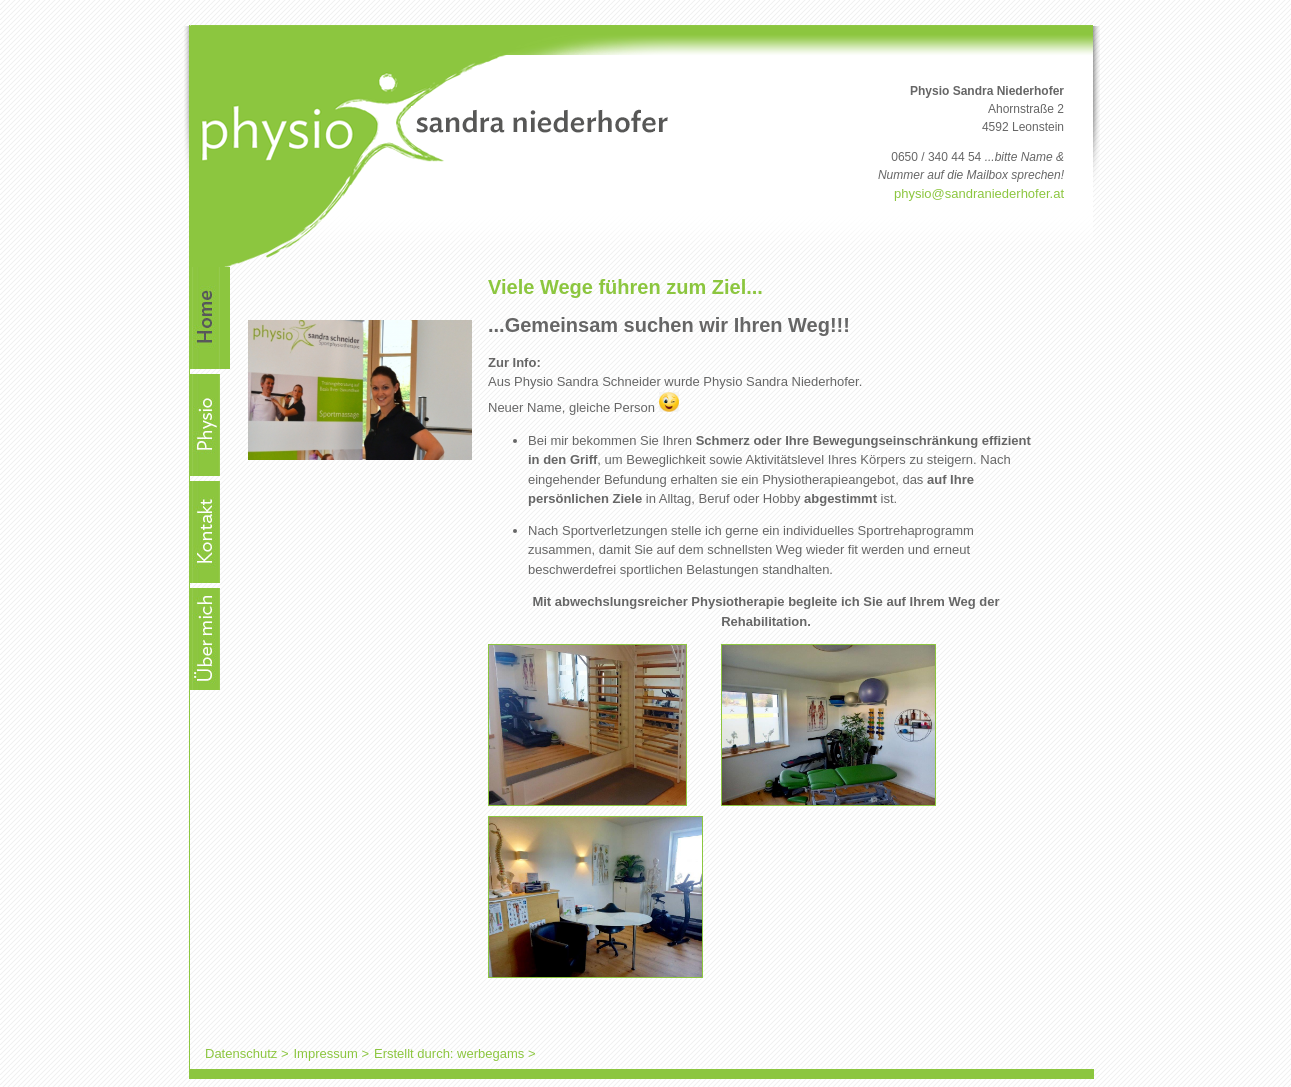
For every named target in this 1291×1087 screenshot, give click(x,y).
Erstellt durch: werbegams (449, 1053)
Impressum (325, 1053)
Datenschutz (241, 1053)
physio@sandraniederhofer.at (979, 193)
